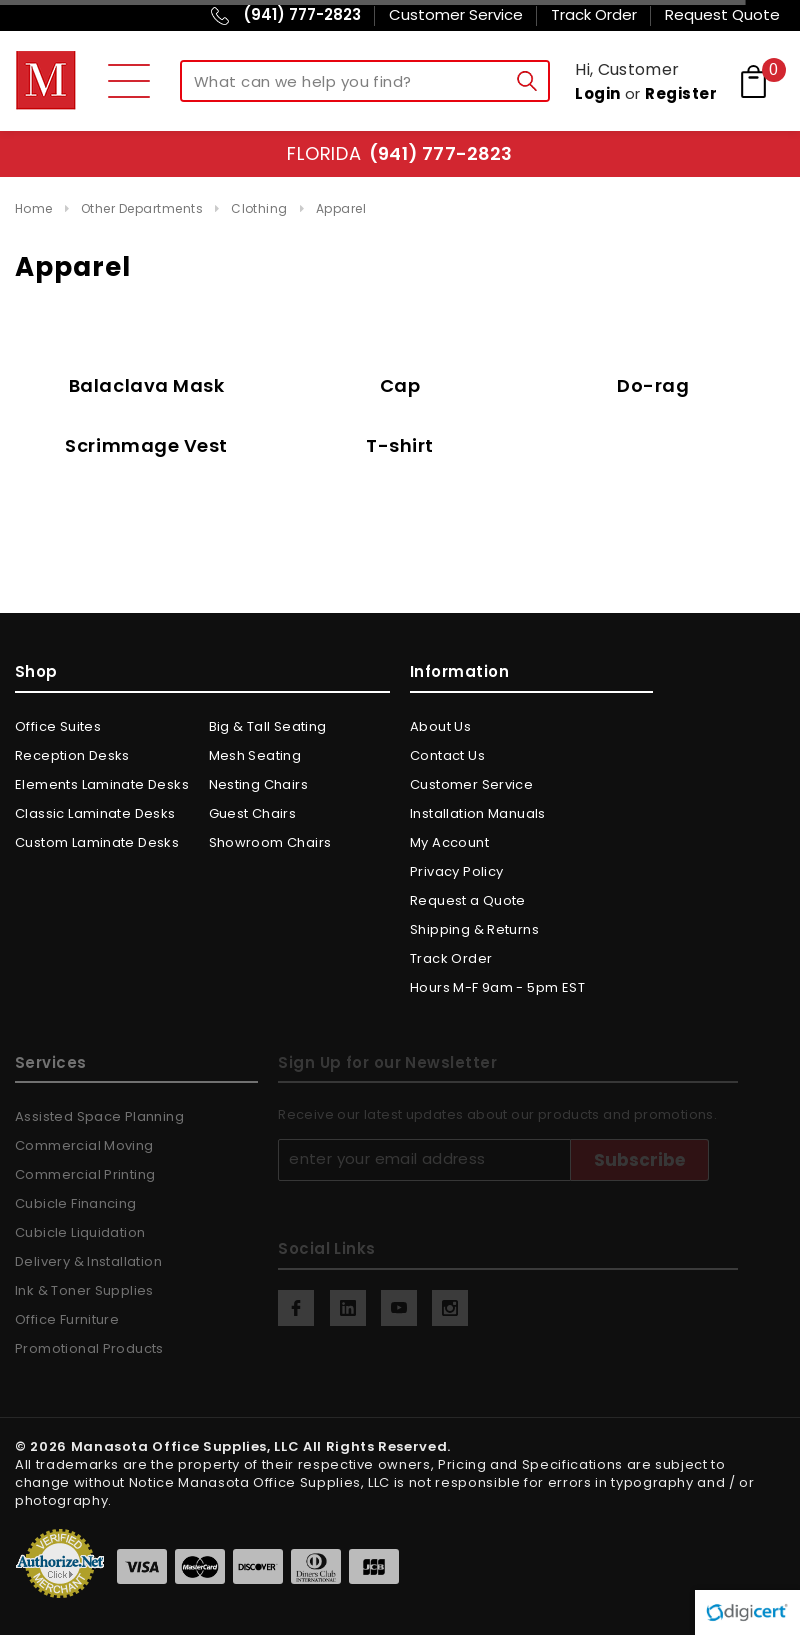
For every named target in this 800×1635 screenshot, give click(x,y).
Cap (400, 385)
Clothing (259, 208)
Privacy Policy (456, 871)
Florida (399, 153)
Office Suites (58, 726)
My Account (449, 842)
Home (34, 208)
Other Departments (142, 208)
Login (597, 93)
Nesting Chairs (258, 784)
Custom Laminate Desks (97, 842)
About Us (440, 726)
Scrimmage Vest (146, 445)
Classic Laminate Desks (95, 813)
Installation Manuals (478, 813)
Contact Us (447, 755)
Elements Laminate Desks (102, 784)
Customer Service (471, 784)
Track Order (451, 958)
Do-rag (653, 385)
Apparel (341, 208)
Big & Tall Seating (268, 726)
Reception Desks (72, 755)
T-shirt (400, 445)
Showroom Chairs (270, 842)
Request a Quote (468, 900)
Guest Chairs (253, 813)
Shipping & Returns (474, 929)
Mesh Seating (255, 755)
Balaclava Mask (147, 385)
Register (681, 93)
